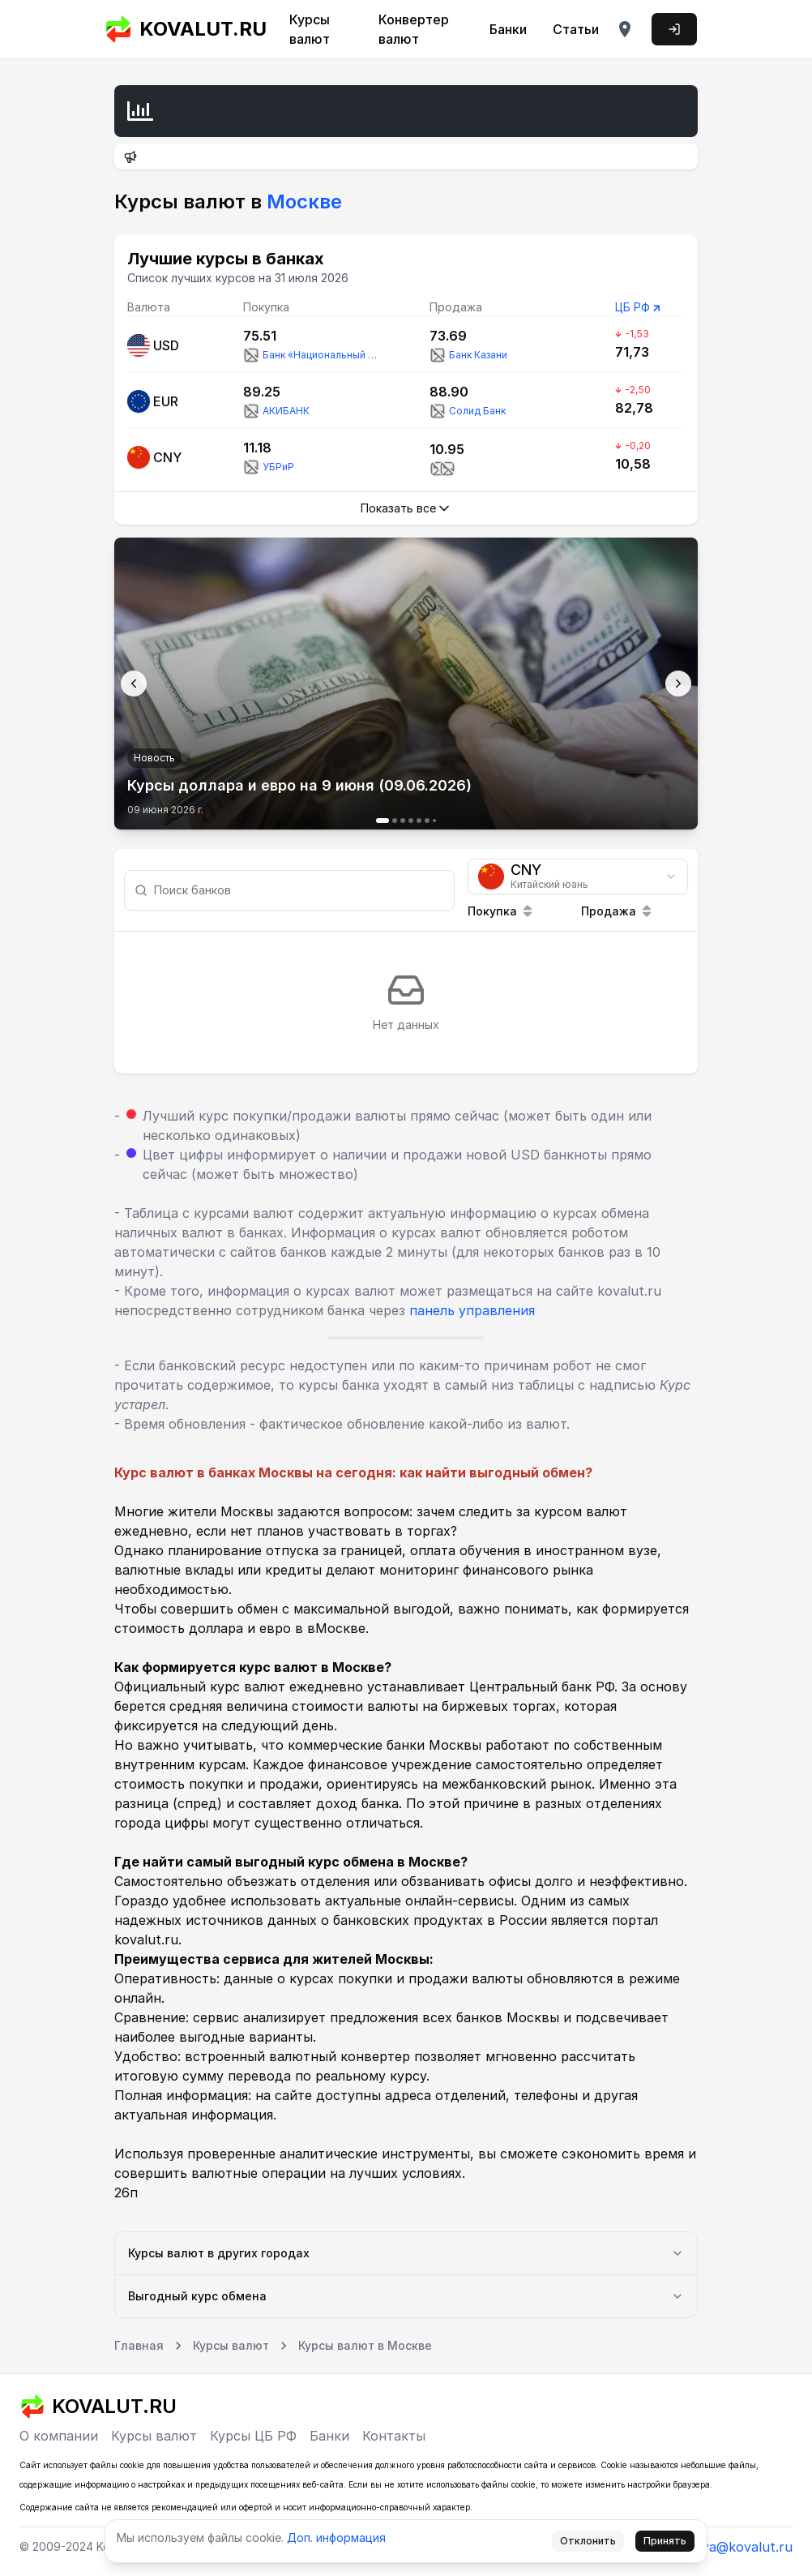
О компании (58, 2436)
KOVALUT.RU (185, 29)
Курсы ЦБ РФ (253, 2436)
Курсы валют (309, 29)
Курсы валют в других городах (406, 2253)
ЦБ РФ (632, 307)
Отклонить (588, 2541)
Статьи (576, 29)
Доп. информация (336, 2537)
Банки (508, 29)
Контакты (393, 2436)
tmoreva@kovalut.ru (728, 2547)
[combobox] (578, 876)
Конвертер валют (413, 29)
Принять (664, 2541)
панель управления (472, 1310)
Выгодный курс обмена (406, 2296)
